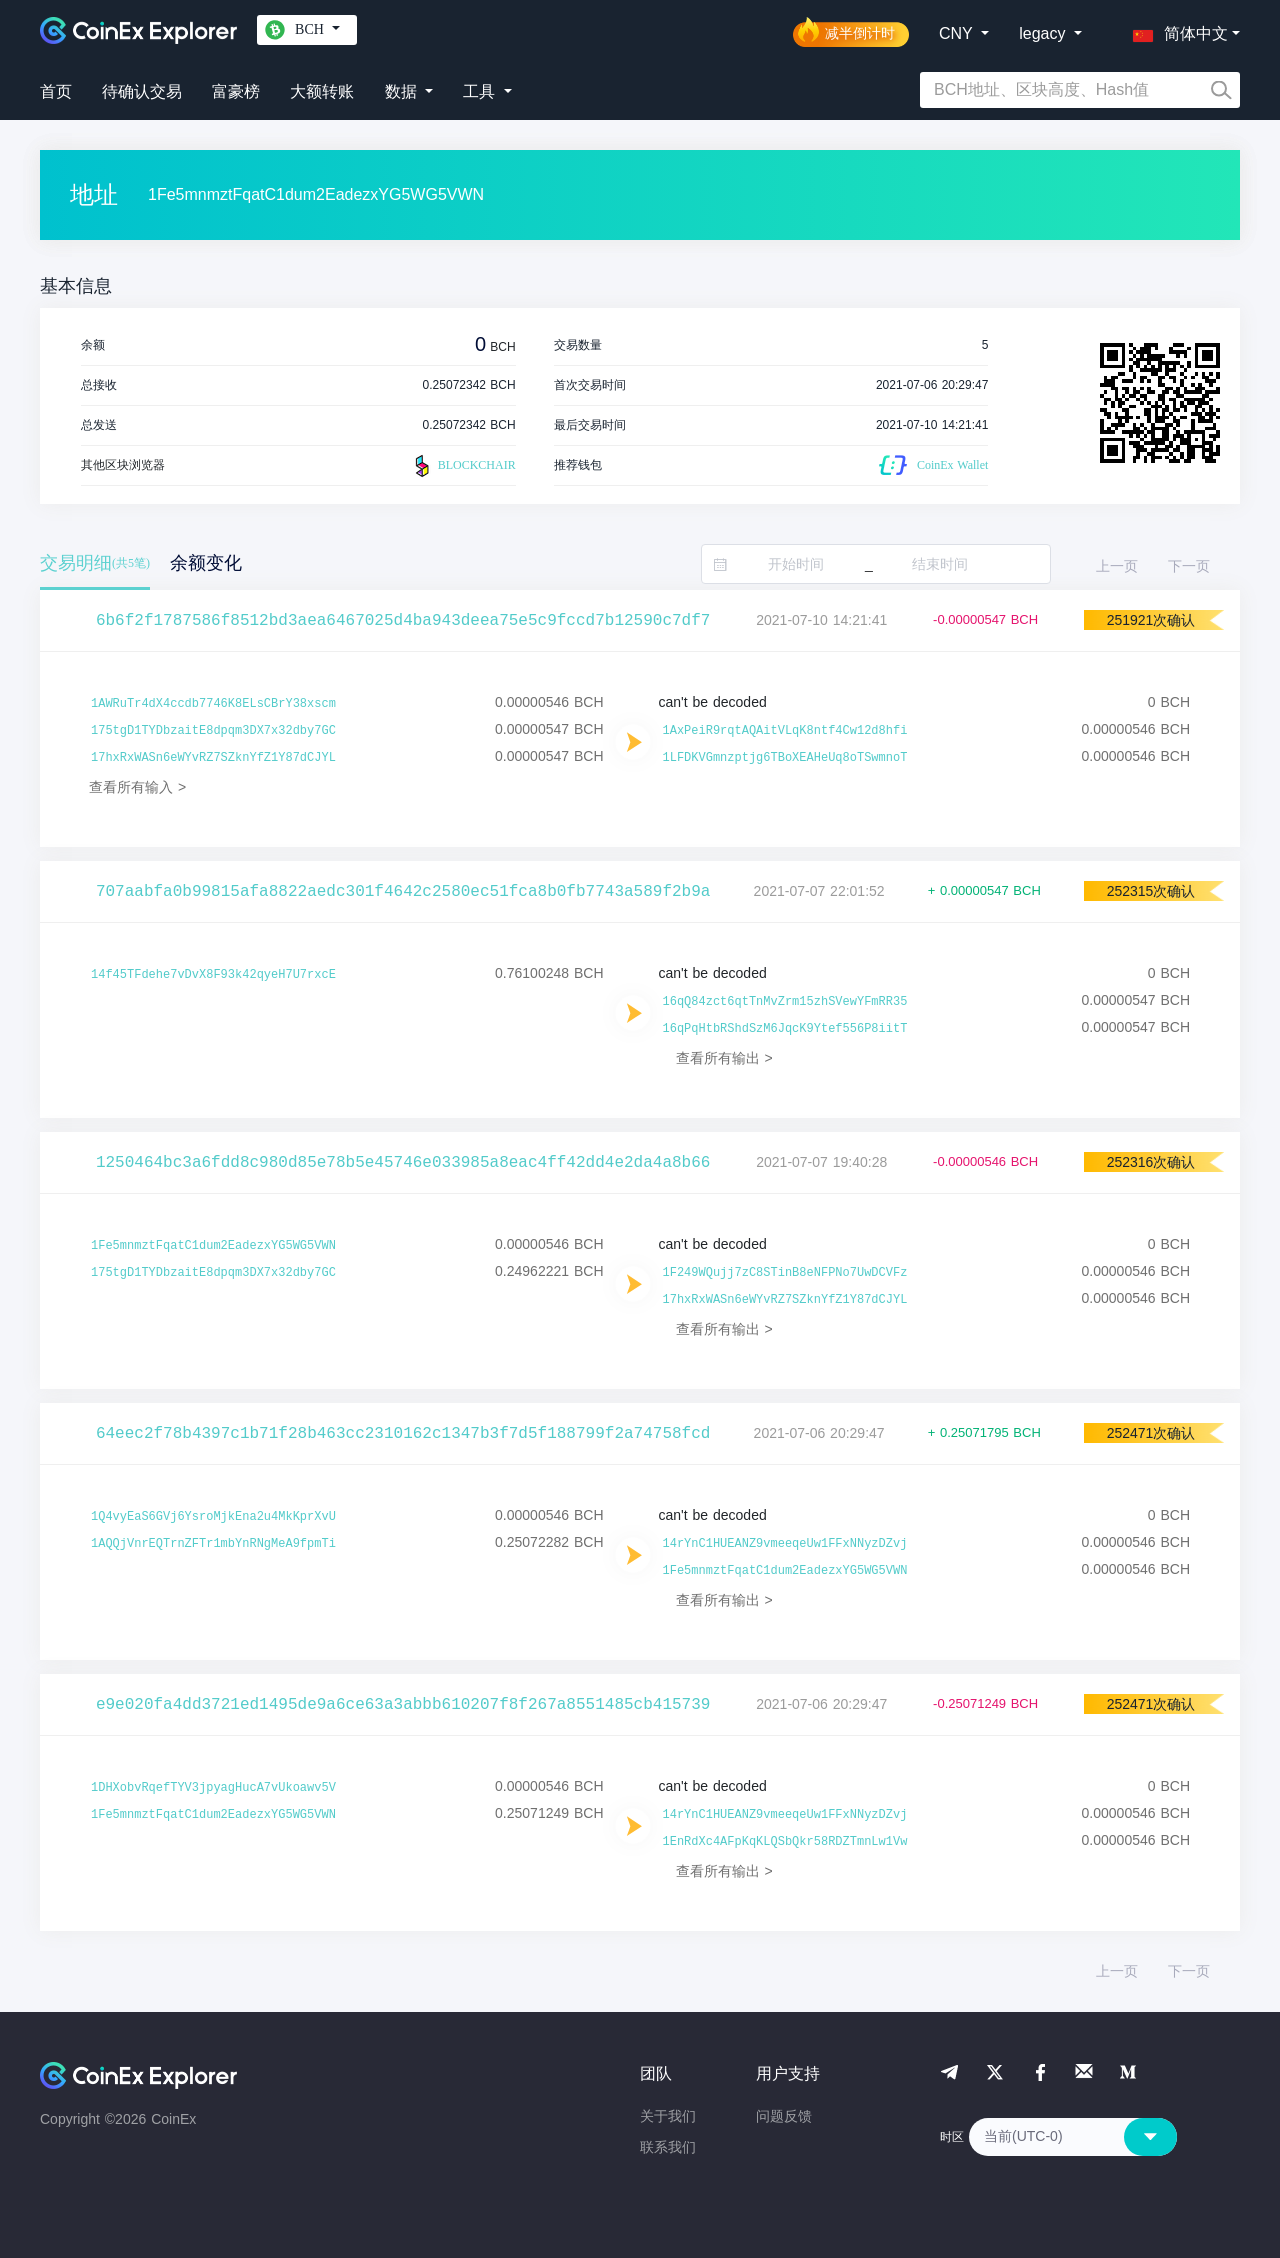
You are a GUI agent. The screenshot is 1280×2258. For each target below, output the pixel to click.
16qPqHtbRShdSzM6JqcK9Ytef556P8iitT (785, 1029)
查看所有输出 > (724, 1058)
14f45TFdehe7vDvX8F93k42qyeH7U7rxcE (213, 975)
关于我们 (668, 2116)
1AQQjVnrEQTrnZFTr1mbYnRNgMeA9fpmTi (213, 1544)
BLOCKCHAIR (463, 466)
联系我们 (668, 2147)
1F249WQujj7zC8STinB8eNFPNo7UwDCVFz (785, 1273)
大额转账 (322, 91)
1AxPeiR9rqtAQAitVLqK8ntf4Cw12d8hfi (785, 731)
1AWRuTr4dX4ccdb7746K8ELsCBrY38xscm (213, 704)
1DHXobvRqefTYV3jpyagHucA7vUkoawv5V (213, 1788)
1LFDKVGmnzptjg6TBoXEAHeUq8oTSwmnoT (785, 758)
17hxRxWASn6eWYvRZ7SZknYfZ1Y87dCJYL (213, 758)
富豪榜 (236, 91)
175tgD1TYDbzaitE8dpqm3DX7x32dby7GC (213, 731)
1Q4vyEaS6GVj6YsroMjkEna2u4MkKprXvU (213, 1517)
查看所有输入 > (137, 787)
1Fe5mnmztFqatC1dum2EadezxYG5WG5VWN (213, 1246)
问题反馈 (784, 2116)
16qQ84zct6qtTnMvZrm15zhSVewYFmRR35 (785, 1002)
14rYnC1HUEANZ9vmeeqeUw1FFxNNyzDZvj (785, 1544)
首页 (56, 91)
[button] (1176, 30)
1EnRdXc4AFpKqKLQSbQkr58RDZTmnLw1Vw (785, 1842)
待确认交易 (142, 91)
